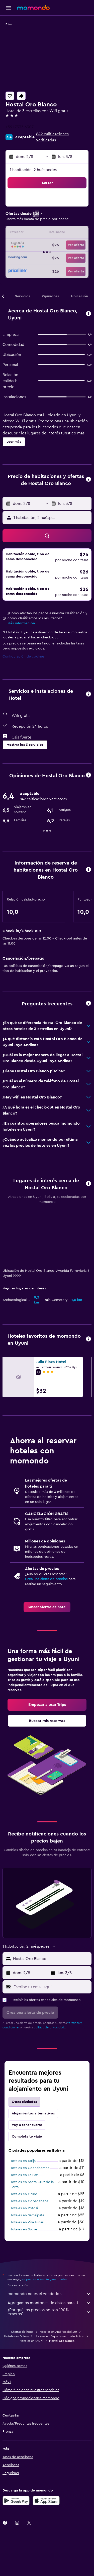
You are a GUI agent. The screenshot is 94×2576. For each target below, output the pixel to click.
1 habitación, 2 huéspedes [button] (33, 170)
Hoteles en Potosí (24, 2208)
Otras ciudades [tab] (24, 2102)
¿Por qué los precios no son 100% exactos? (49, 2312)
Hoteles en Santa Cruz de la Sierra (32, 2184)
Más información (21, 623)
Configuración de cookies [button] (23, 656)
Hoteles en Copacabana (29, 2201)
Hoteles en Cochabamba (29, 2168)
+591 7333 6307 (20, 127)
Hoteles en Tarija (23, 2161)
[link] (47, 1607)
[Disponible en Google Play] (16, 2500)
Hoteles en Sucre (23, 2229)
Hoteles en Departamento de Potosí (59, 2336)
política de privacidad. (49, 2027)
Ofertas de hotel (22, 2331)
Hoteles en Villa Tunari (27, 2222)
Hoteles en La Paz (24, 2175)
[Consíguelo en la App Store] (46, 2500)
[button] (8, 7)
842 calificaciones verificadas (52, 137)
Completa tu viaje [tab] (27, 2136)
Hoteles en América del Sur (58, 2331)
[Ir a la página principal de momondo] (33, 7)
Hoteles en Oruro (23, 2194)
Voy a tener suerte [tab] (27, 2125)
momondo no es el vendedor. (49, 2294)
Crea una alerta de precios (46, 1579)
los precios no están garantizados (44, 2279)
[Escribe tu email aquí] (51, 1986)
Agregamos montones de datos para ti (49, 2303)
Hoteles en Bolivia (16, 2336)
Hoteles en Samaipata (27, 2215)
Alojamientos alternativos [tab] (33, 2113)
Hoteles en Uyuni (31, 2340)
